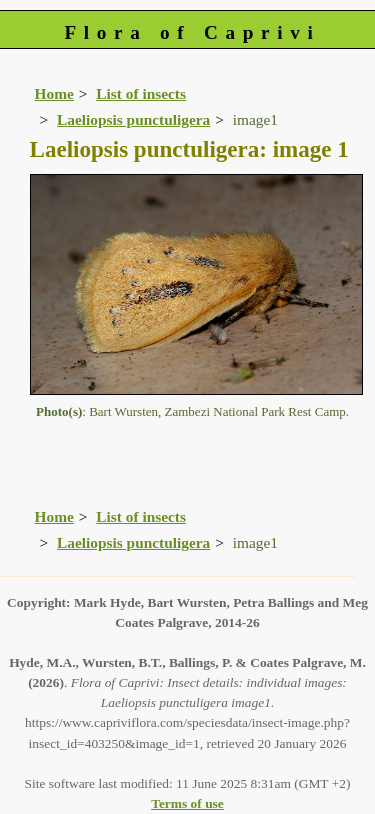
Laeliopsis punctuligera (133, 119)
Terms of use (187, 803)
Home (54, 93)
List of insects (141, 93)
